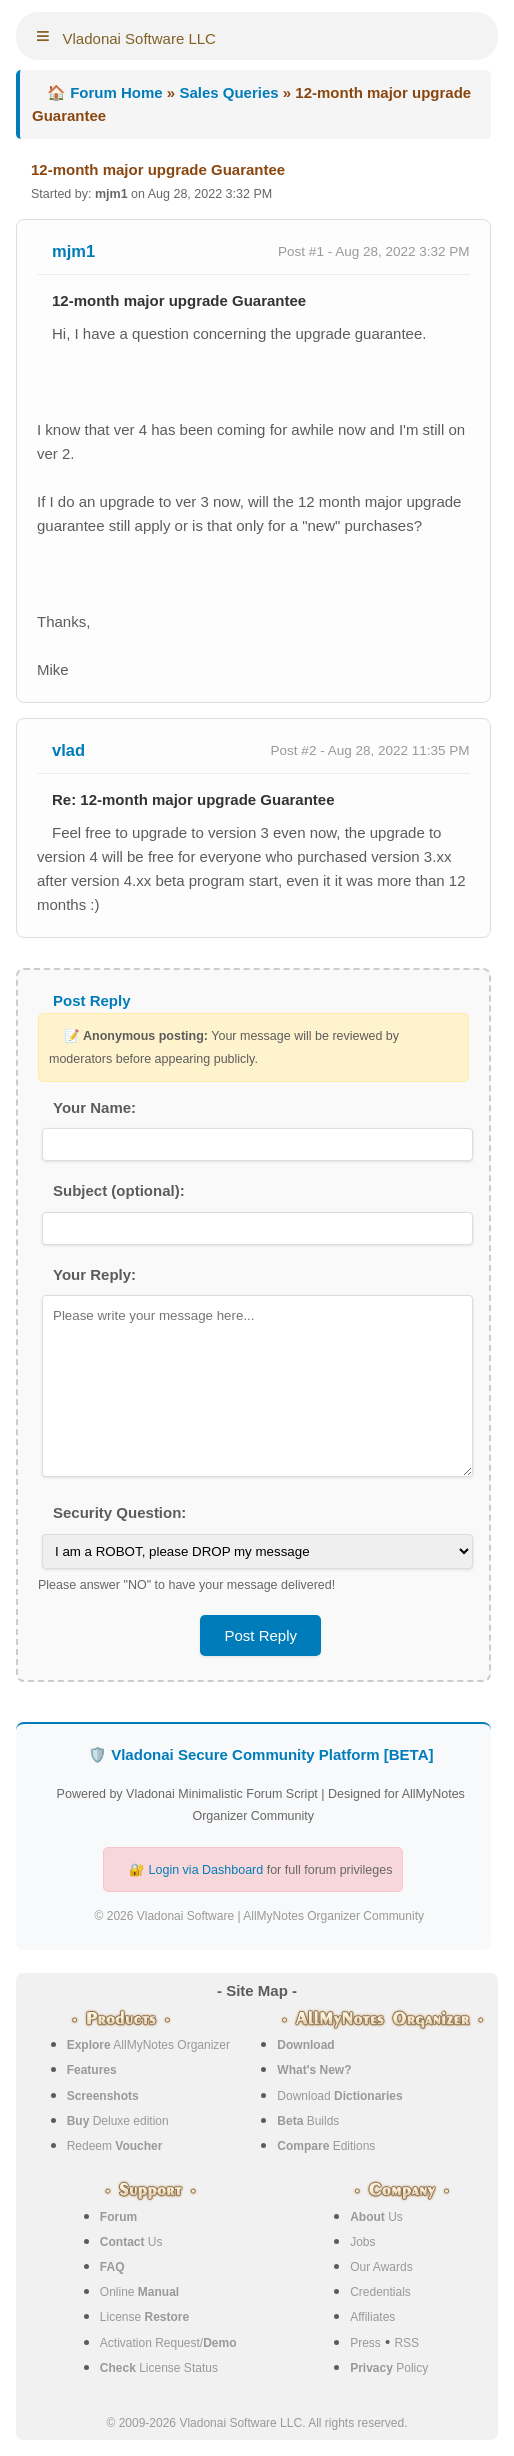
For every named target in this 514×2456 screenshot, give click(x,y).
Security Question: (119, 1512)
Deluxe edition (118, 2121)
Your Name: (94, 1107)
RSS (406, 2343)
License (144, 2317)
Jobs (362, 2242)
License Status (159, 2368)
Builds (308, 2121)
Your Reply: (94, 1274)
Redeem (115, 2146)
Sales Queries (228, 92)
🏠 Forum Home (105, 92)
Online (139, 2292)
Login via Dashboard (206, 1870)
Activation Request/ (168, 2343)
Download (339, 2096)
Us (131, 2242)
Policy (389, 2368)
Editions (326, 2146)
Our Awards (381, 2267)
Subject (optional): (119, 1190)
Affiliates (372, 2317)
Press (365, 2343)
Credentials (380, 2292)
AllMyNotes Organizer (148, 2045)
